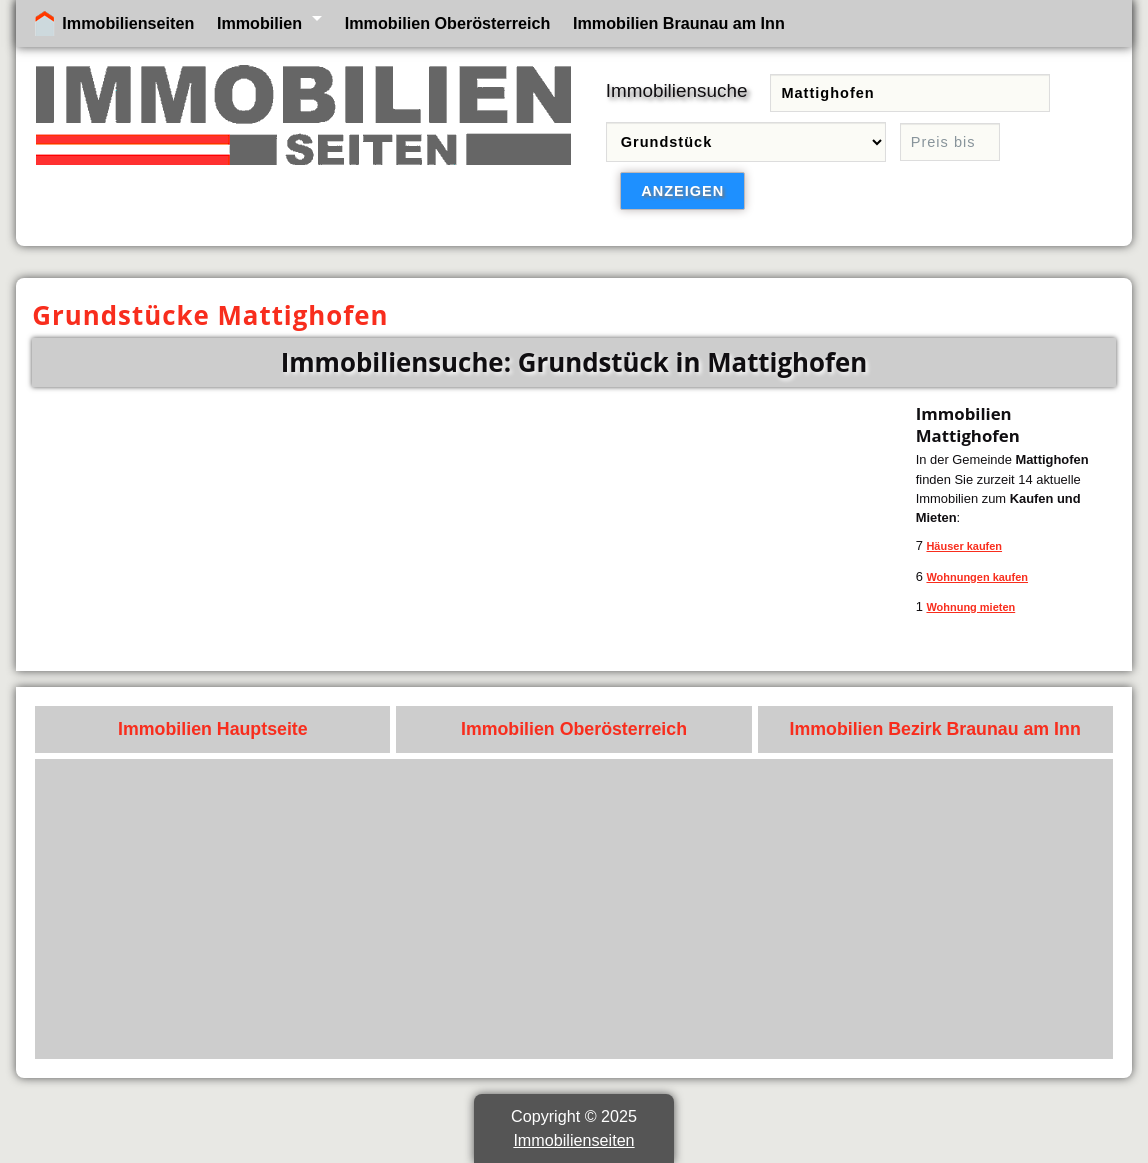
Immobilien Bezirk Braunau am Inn (935, 729)
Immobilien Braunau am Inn (679, 23)
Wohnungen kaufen (977, 577)
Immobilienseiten (128, 23)
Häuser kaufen (964, 546)
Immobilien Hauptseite (213, 729)
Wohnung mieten (970, 607)
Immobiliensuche (677, 90)
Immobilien (259, 23)
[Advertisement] (574, 909)
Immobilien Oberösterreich (448, 23)
